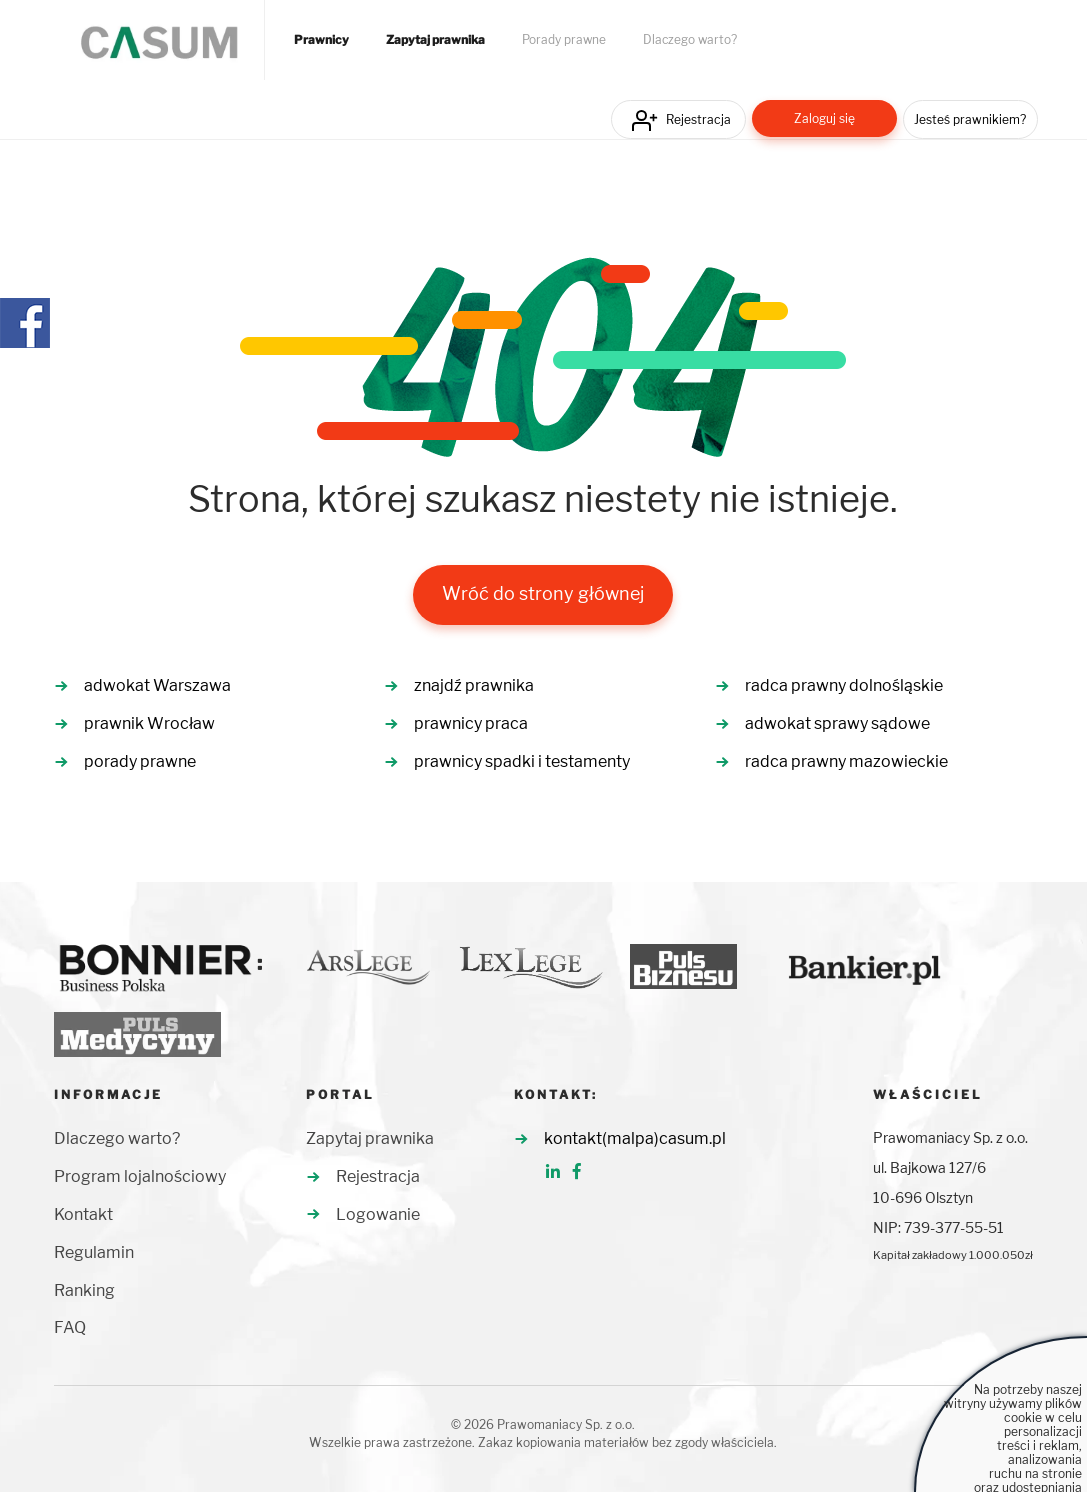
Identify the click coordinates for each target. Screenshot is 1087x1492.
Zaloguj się (824, 118)
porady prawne (140, 761)
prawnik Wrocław (149, 723)
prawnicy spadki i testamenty (522, 761)
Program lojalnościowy (140, 1176)
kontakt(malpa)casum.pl (635, 1138)
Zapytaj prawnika (435, 40)
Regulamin (94, 1252)
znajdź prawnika (474, 685)
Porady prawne (564, 40)
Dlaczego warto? (690, 40)
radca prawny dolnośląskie (844, 685)
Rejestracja (698, 119)
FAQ (70, 1327)
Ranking (84, 1290)
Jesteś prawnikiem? (970, 119)
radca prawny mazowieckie (846, 761)
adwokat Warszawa (157, 685)
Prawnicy (321, 40)
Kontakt (83, 1214)
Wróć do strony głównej (543, 593)
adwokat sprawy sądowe (837, 723)
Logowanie (378, 1214)
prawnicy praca (471, 723)
